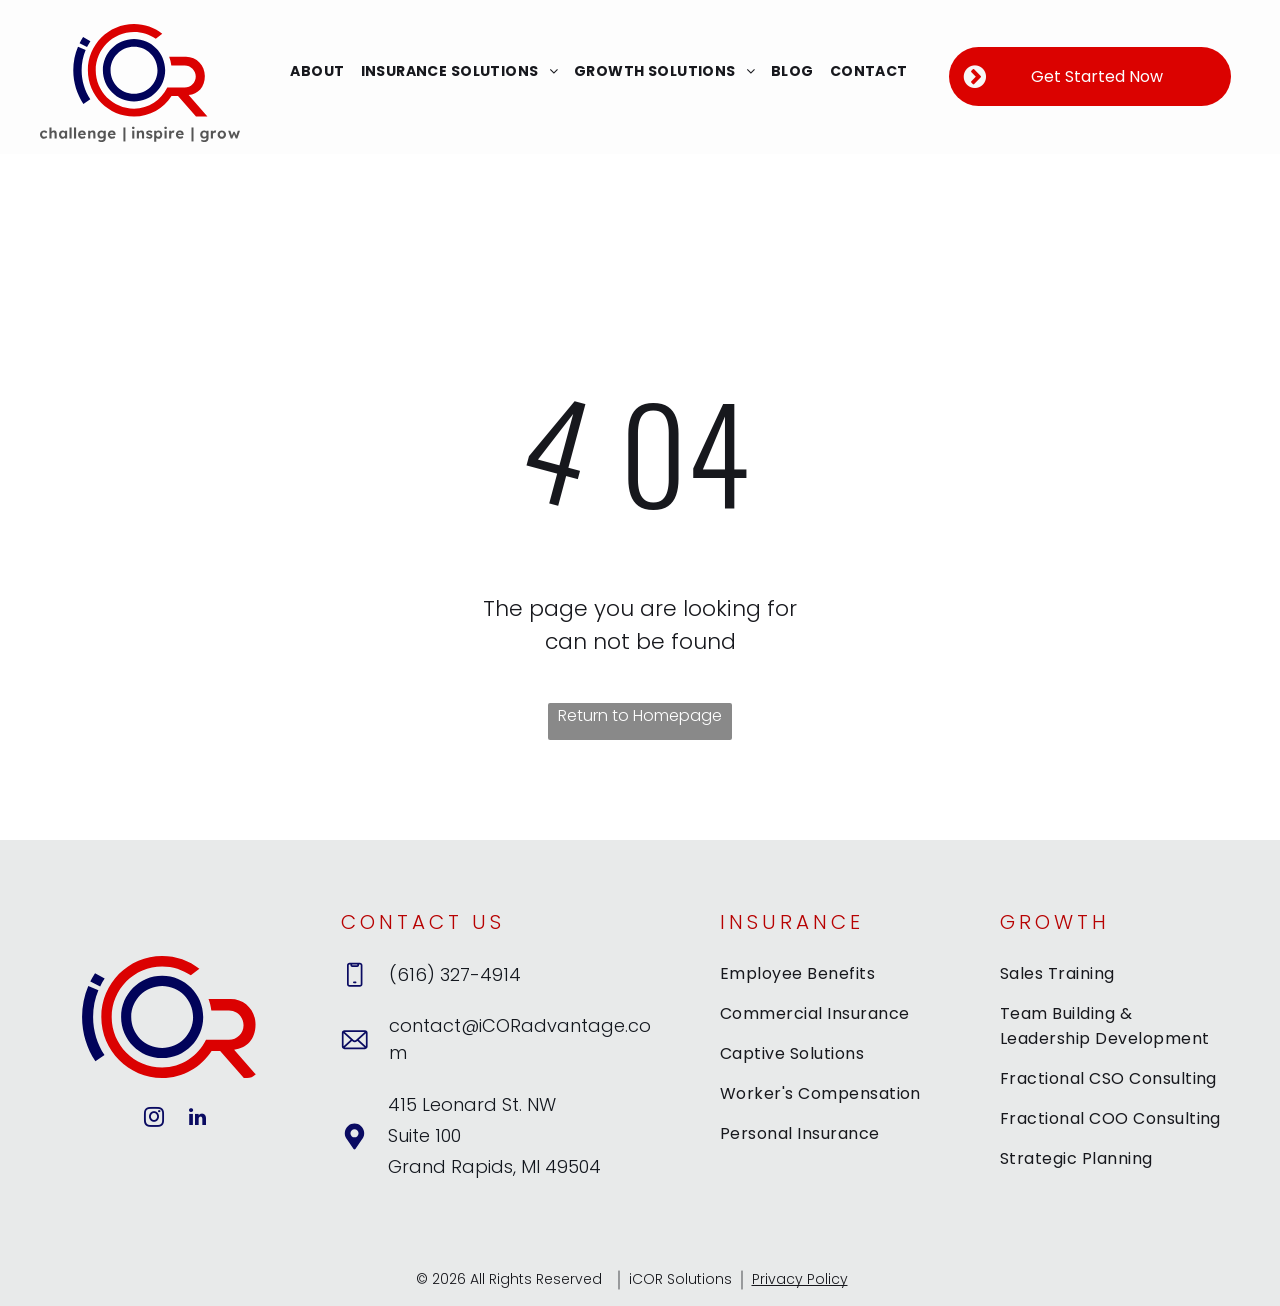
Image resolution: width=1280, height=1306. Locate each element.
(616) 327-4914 (455, 974)
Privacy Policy (800, 1279)
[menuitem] (317, 71)
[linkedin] (197, 1119)
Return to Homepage (640, 715)
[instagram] (154, 1119)
